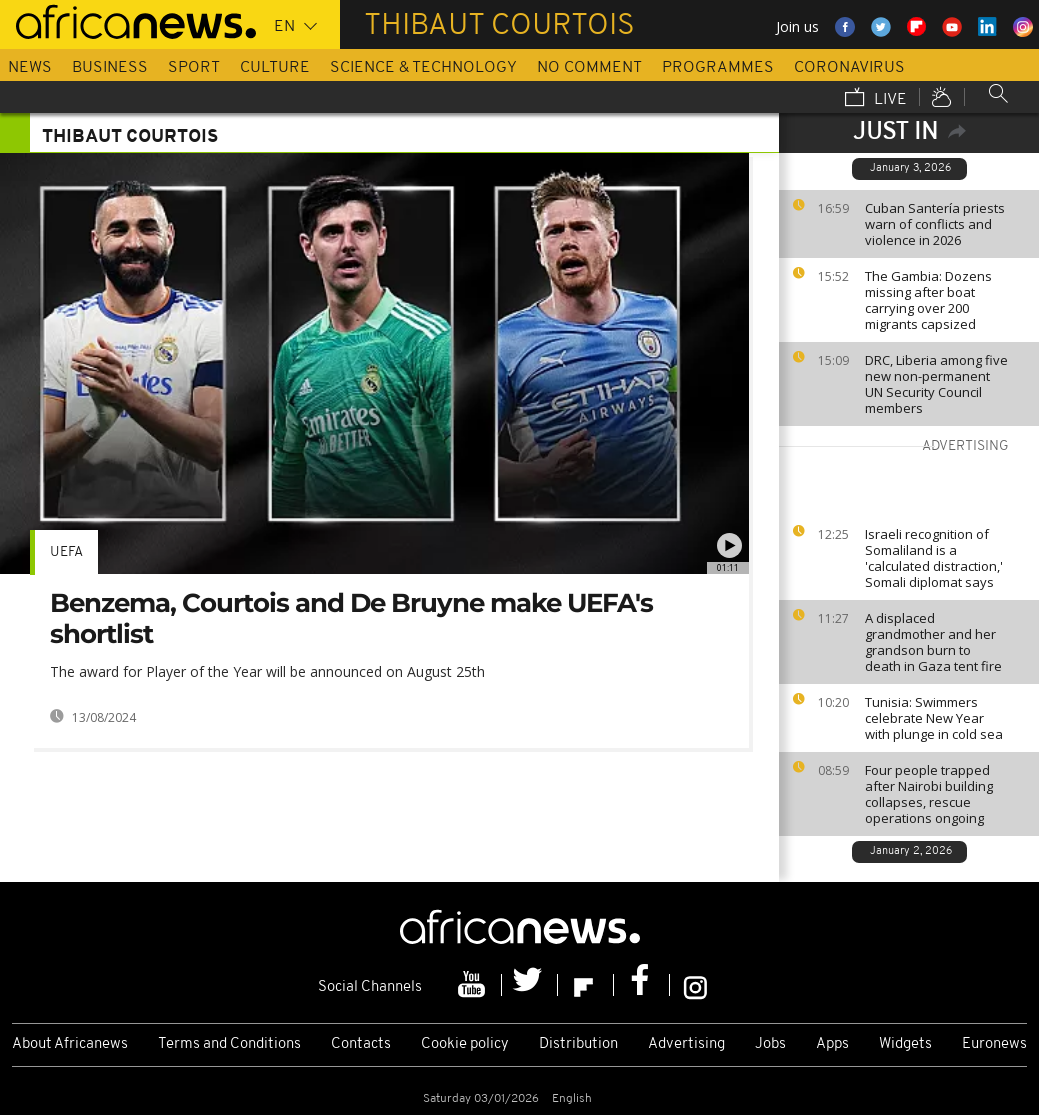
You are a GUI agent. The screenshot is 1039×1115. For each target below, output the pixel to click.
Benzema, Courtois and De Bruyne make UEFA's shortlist (351, 618)
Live (876, 99)
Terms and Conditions (229, 1044)
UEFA (66, 552)
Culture (275, 68)
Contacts (361, 1044)
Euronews (994, 1044)
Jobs (770, 1044)
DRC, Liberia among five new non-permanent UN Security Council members (936, 384)
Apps (832, 1044)
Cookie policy (465, 1044)
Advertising (686, 1044)
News (30, 68)
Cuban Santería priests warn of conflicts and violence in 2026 (935, 224)
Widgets (905, 1044)
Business (110, 68)
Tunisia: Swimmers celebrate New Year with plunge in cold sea (934, 718)
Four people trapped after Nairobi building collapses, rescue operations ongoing (929, 794)
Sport (194, 68)
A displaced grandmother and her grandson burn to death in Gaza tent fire (933, 642)
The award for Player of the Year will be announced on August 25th (267, 671)
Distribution (578, 1044)
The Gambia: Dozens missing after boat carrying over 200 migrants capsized (928, 300)
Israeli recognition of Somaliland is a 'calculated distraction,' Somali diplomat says (934, 558)
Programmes (718, 68)
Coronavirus (849, 68)
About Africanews (70, 1044)
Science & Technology (423, 68)
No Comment (589, 68)
